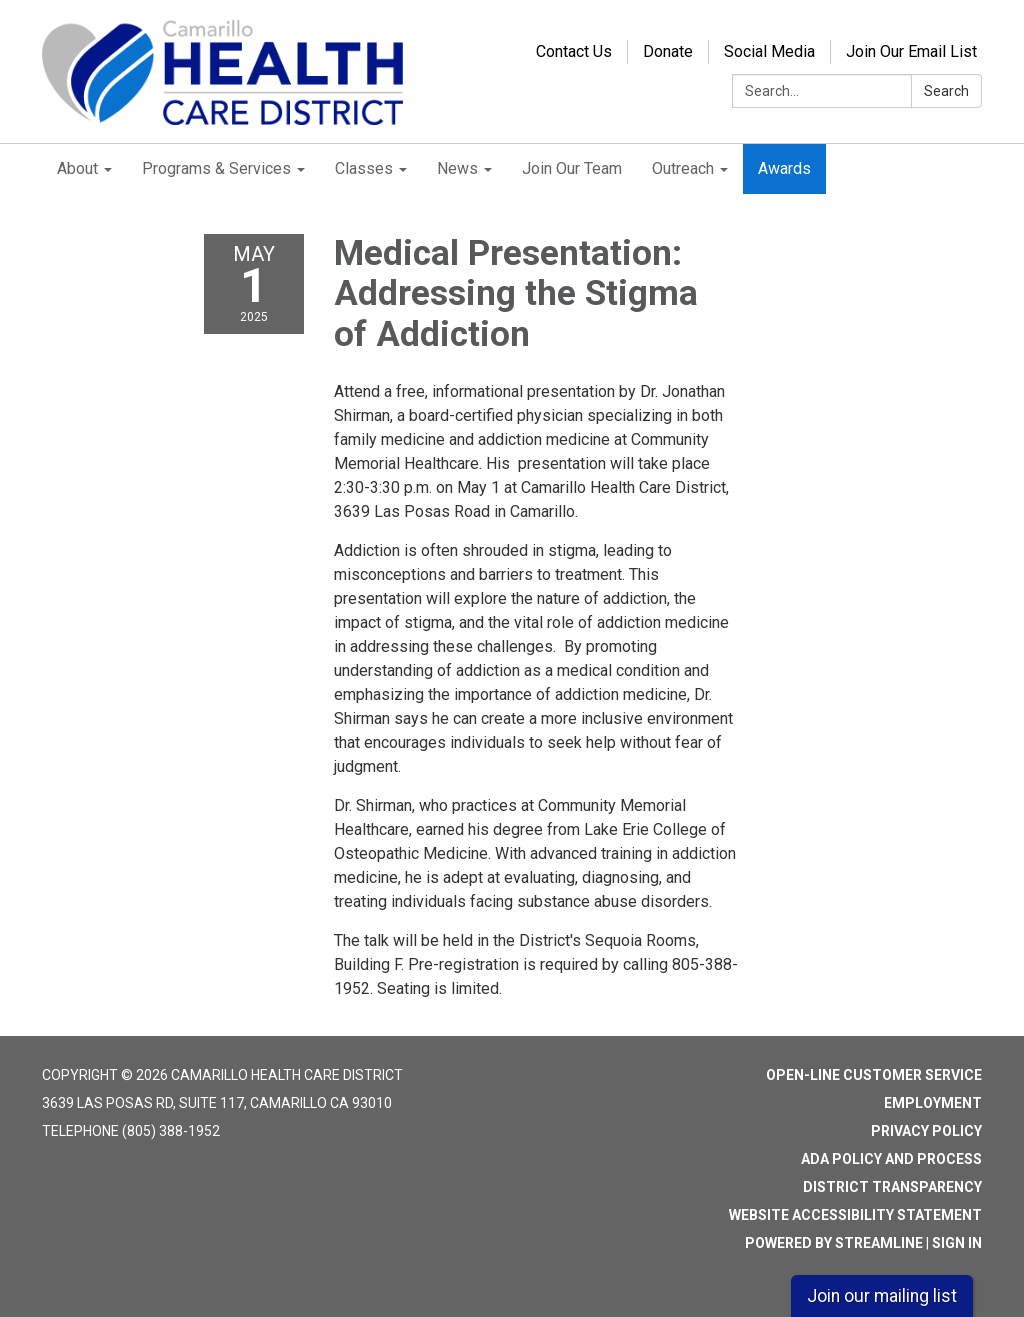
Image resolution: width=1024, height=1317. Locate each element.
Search (946, 91)
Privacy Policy (926, 1131)
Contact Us (574, 51)
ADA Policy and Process (891, 1159)
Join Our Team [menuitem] (572, 168)
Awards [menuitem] (784, 168)
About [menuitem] (77, 168)
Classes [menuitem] (364, 168)
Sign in (957, 1243)
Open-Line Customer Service (874, 1075)
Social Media (769, 51)
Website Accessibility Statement (855, 1215)
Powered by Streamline (834, 1243)
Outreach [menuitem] (683, 168)
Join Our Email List (911, 51)
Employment (933, 1103)
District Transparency (892, 1187)
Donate (668, 51)
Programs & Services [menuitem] (216, 168)
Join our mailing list (882, 1296)
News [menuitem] (457, 168)
